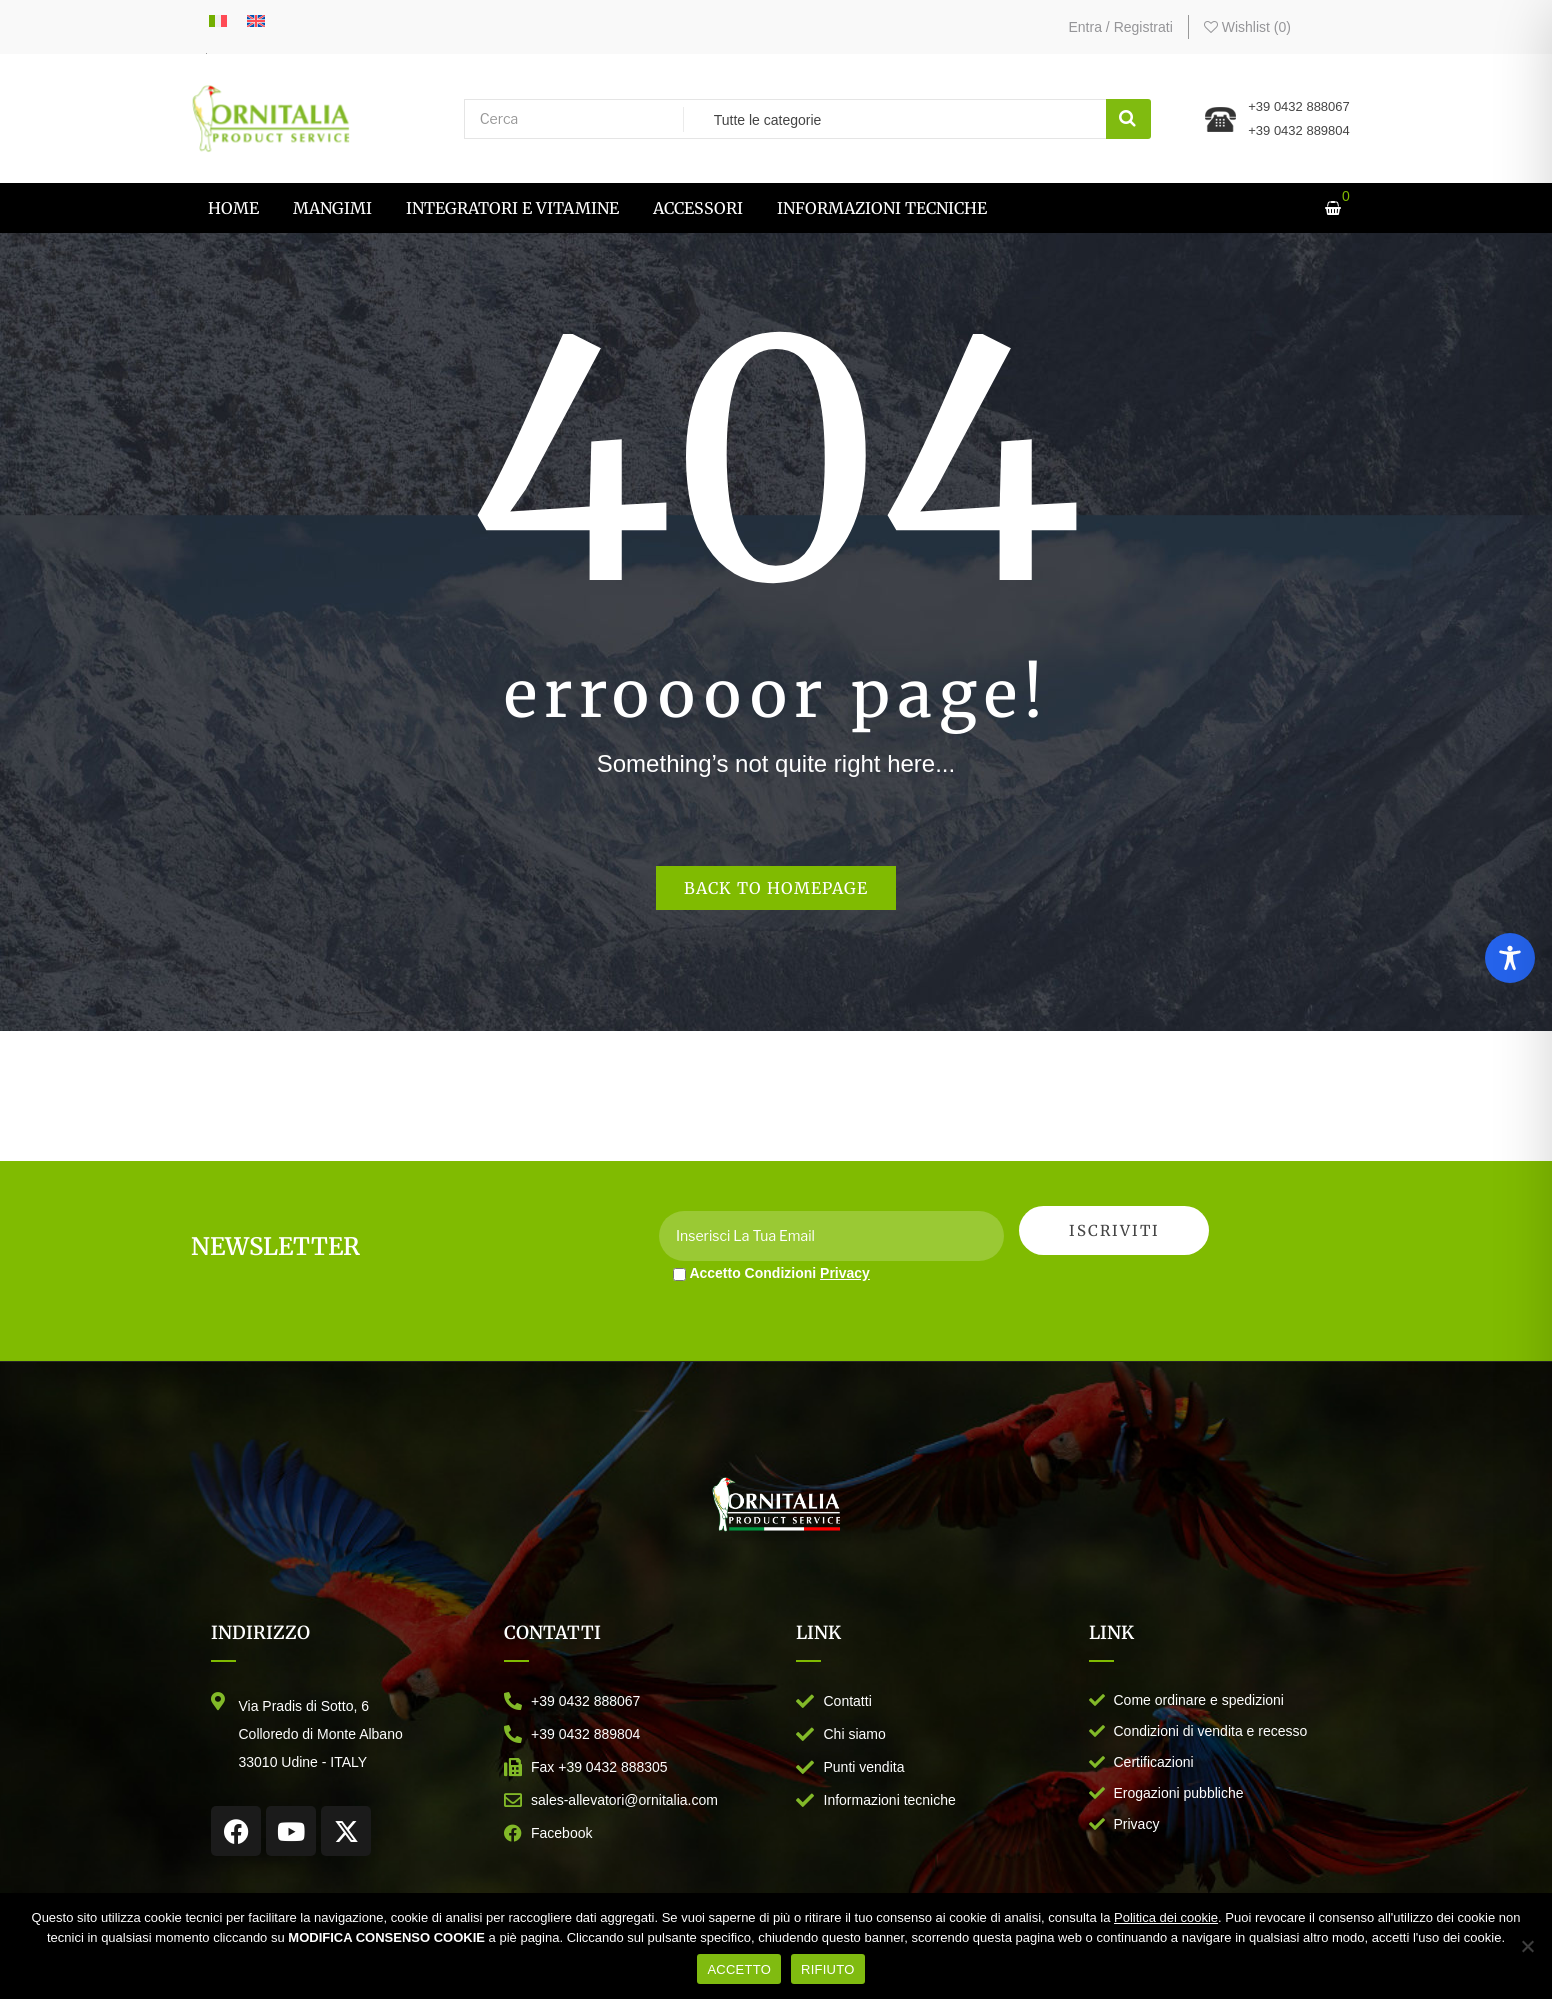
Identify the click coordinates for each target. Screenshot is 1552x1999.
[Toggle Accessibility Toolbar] (1510, 958)
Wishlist (1247, 27)
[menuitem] (233, 208)
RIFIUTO (828, 1969)
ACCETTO (739, 1969)
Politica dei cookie (1166, 1917)
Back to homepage (776, 888)
